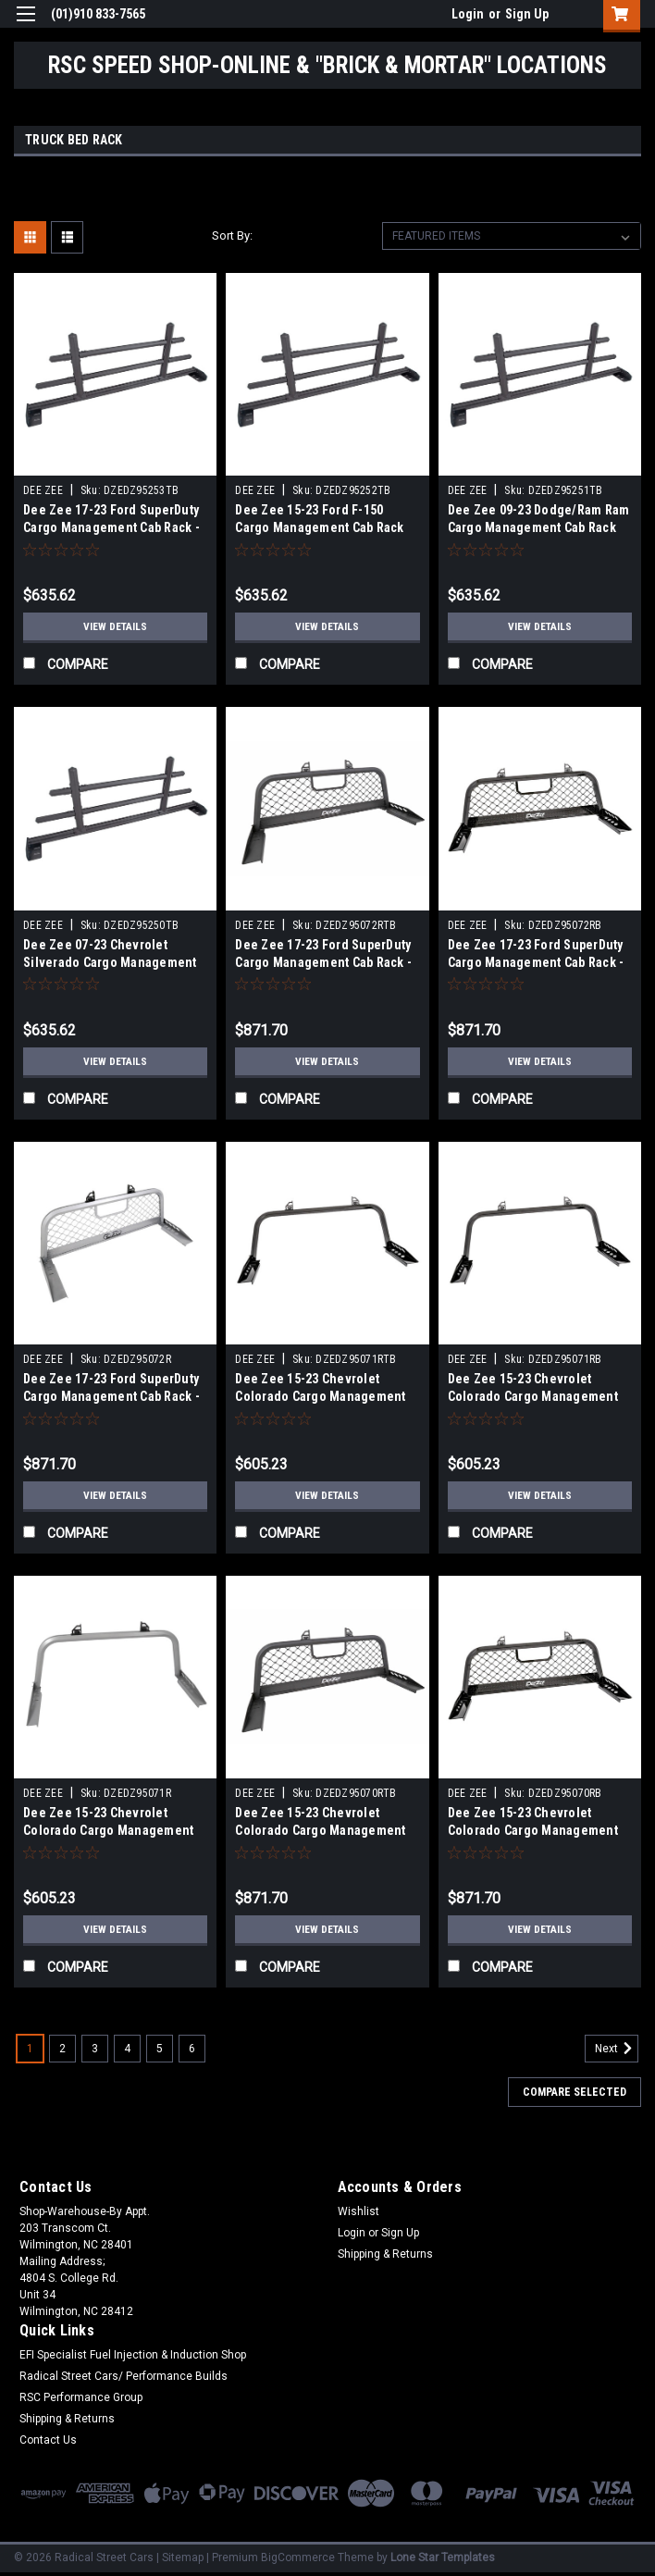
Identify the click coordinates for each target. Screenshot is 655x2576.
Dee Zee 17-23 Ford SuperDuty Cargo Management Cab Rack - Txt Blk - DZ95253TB (111, 527)
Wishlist (358, 2211)
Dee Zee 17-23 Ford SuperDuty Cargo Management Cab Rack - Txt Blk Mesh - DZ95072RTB (323, 962)
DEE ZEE (43, 490)
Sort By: (232, 235)
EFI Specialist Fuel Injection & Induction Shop (132, 2354)
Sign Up (527, 13)
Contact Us (48, 2440)
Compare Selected (574, 2092)
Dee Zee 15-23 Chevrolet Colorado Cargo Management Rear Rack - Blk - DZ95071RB (533, 1396)
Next (616, 2048)
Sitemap (183, 2557)
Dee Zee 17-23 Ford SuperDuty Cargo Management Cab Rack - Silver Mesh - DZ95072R (111, 1396)
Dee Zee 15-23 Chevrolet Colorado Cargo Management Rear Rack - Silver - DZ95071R (108, 1830)
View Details (116, 626)
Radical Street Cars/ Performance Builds (123, 2376)
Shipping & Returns (385, 2254)
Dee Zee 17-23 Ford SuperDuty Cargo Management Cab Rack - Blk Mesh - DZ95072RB (536, 962)
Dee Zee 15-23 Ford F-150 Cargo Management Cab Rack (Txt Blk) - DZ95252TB (319, 527)
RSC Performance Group (80, 2397)
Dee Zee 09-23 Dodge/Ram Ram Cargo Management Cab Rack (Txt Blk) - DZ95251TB (539, 527)
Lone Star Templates (442, 2557)
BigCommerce (298, 2557)
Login (467, 13)
